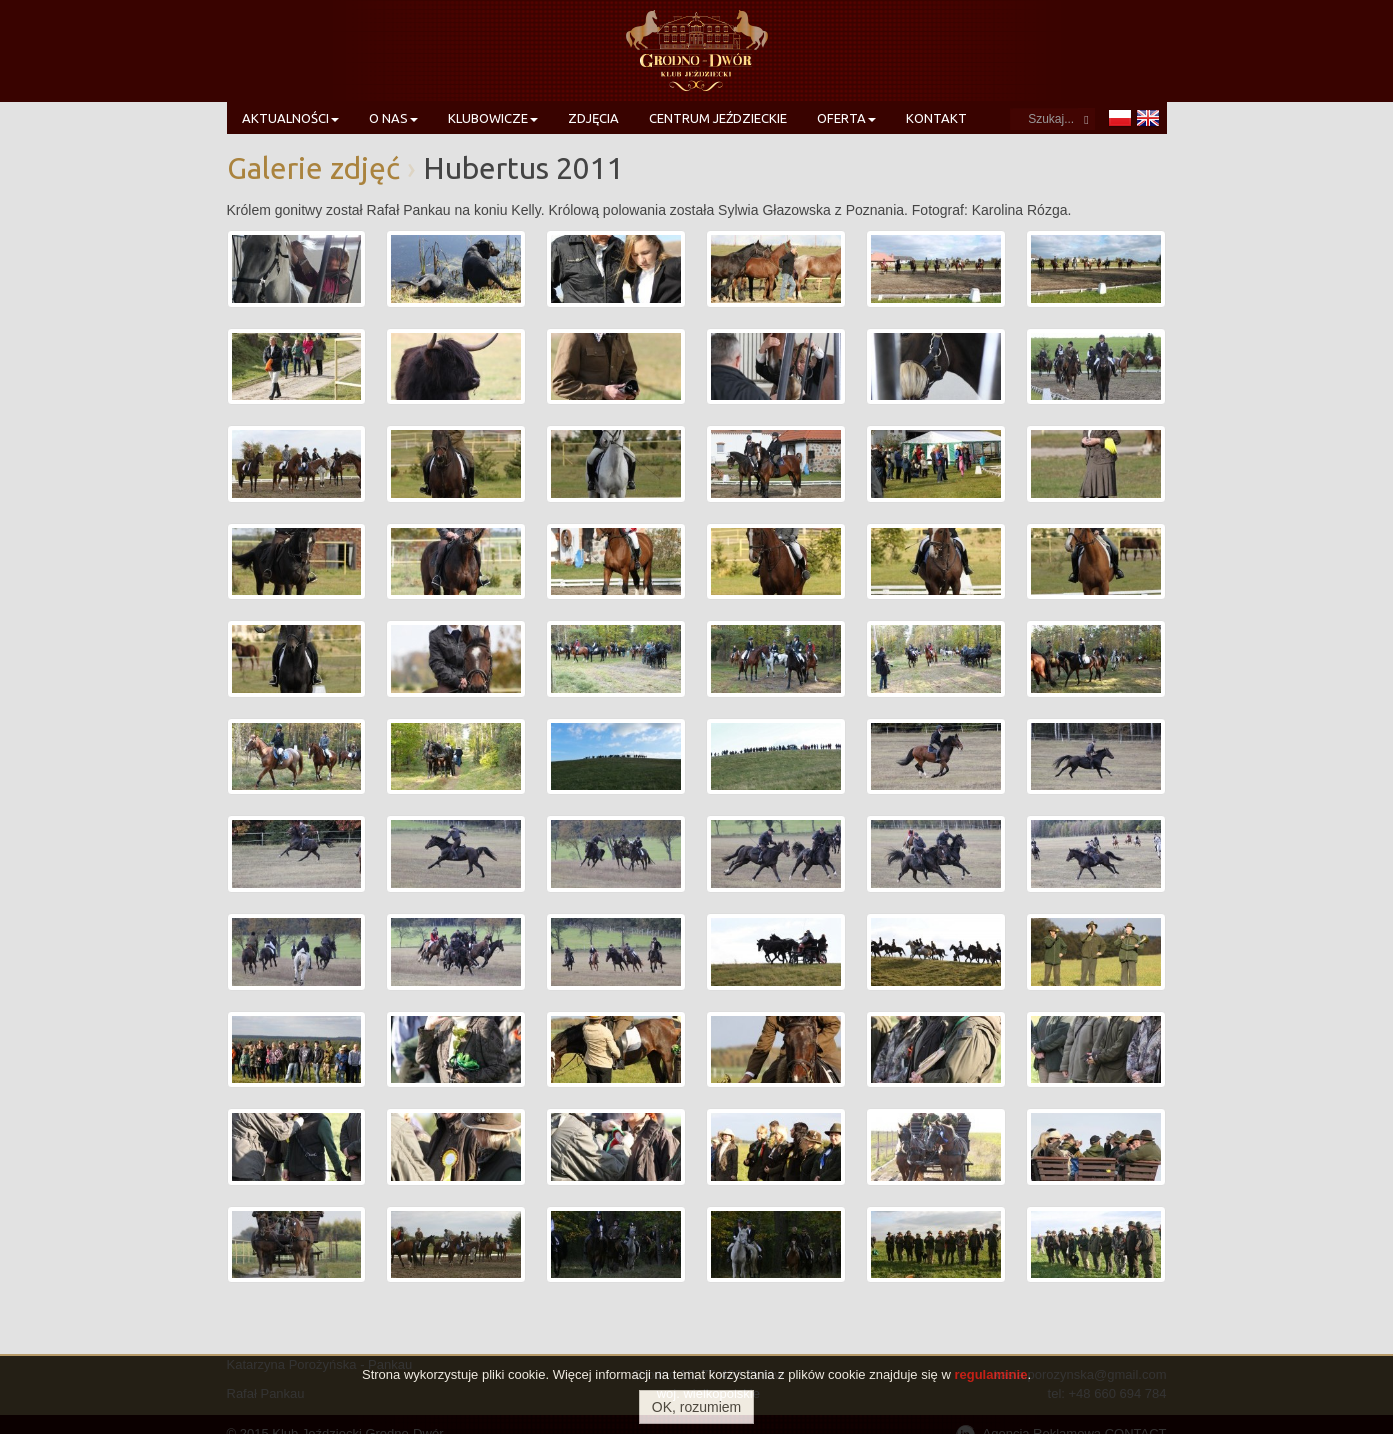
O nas (393, 118)
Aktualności (290, 118)
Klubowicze (493, 118)
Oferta (846, 118)
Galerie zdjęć (313, 168)
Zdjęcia (593, 118)
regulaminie (990, 1374)
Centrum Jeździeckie (718, 118)
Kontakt (936, 118)
